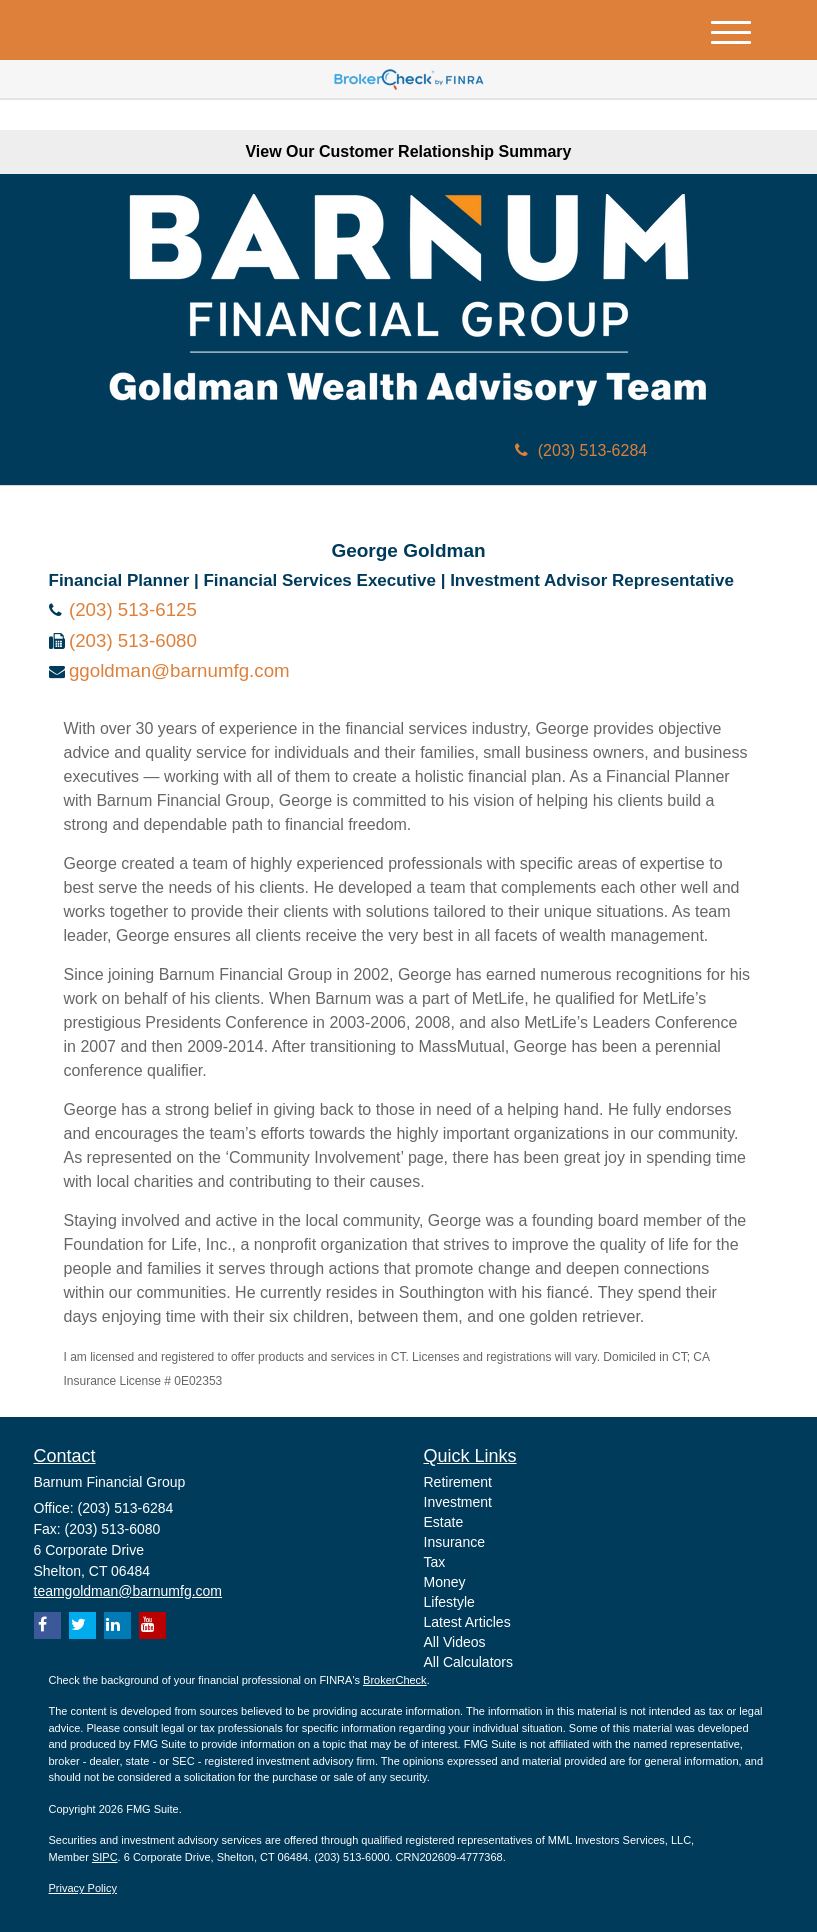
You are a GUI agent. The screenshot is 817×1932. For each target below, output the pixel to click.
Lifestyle (449, 1602)
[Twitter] (82, 1625)
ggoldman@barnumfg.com (179, 670)
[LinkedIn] (117, 1625)
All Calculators (468, 1662)
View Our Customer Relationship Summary (408, 151)
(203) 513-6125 (133, 609)
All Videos (455, 1642)
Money (445, 1582)
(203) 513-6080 (133, 640)
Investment (458, 1502)
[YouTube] (152, 1625)
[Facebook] (47, 1625)
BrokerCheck (395, 1680)
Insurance (454, 1542)
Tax (435, 1562)
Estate (444, 1522)
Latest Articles (467, 1622)
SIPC (105, 1857)
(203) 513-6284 (581, 450)
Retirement (458, 1482)
